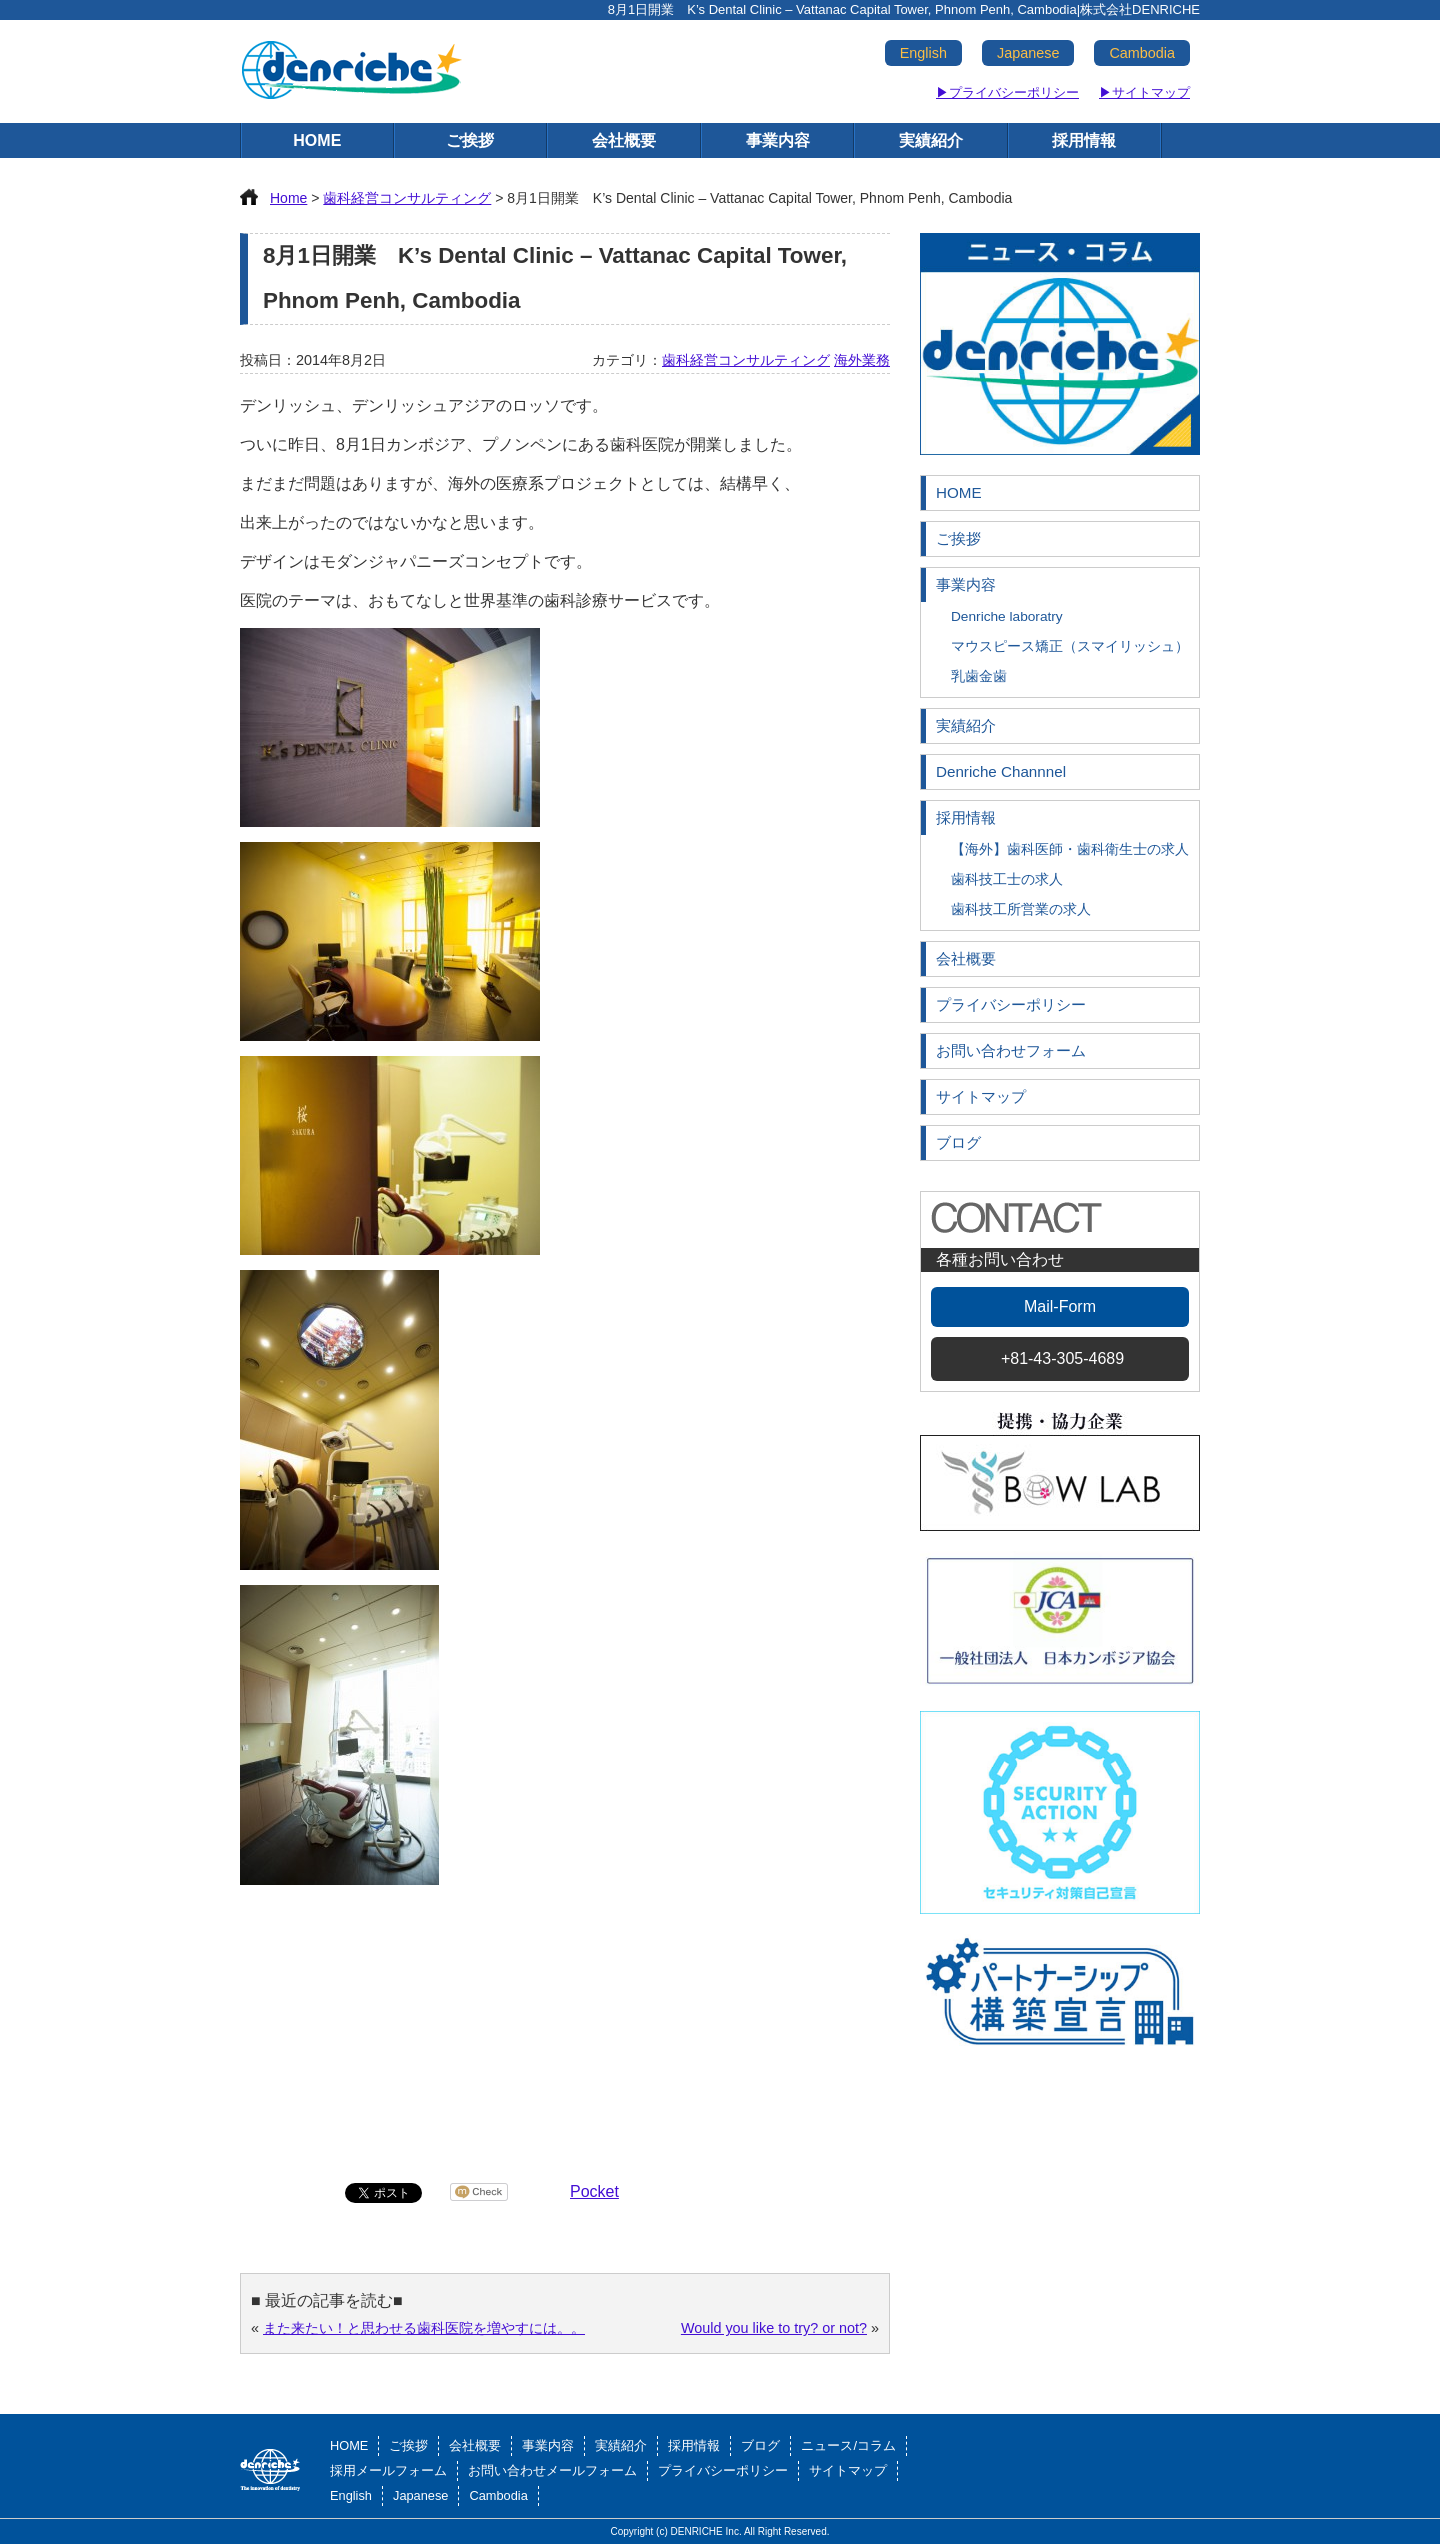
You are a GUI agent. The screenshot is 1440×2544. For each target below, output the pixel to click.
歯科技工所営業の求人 (1021, 909)
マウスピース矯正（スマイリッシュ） (1070, 646)
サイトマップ (981, 1096)
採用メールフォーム (388, 2470)
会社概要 (624, 140)
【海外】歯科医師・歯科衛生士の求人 (1070, 849)
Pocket (594, 2191)
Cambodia (1142, 53)
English (923, 53)
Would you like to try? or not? (774, 2328)
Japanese (1028, 53)
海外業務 (862, 360)
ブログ (958, 1142)
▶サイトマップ (1144, 92)
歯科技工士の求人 (1007, 879)
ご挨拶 (470, 140)
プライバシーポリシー (1011, 1004)
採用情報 (1084, 140)
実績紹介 (931, 140)
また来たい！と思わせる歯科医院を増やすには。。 (424, 2328)
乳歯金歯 (979, 676)
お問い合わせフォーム (1011, 1050)
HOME (317, 140)
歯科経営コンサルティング (746, 360)
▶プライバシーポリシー (1007, 92)
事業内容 (778, 140)
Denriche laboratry (1007, 616)
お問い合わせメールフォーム (552, 2470)
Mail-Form (1060, 1306)
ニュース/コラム (848, 2445)
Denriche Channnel (1001, 771)
